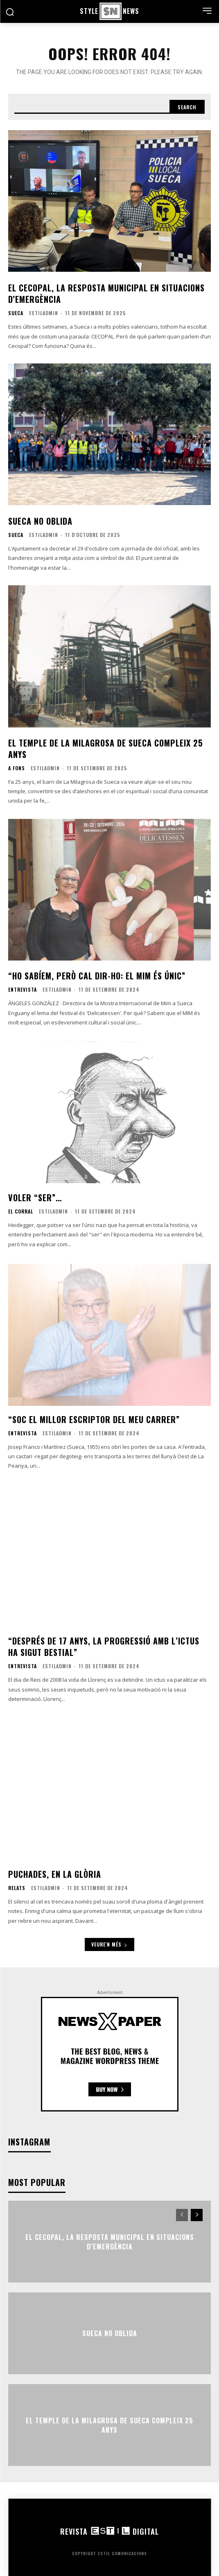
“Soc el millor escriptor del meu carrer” (94, 1419)
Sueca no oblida (40, 521)
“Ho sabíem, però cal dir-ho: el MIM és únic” (96, 976)
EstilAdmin (43, 312)
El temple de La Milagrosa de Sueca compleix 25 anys (105, 748)
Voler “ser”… (35, 1197)
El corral (20, 1211)
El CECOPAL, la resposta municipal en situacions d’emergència (106, 293)
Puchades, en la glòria (54, 1874)
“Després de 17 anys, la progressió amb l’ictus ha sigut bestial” (103, 1646)
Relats (16, 1888)
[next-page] (197, 2215)
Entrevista (22, 989)
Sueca (15, 313)
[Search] (187, 107)
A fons (16, 768)
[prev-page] (182, 2215)
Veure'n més (109, 1944)
